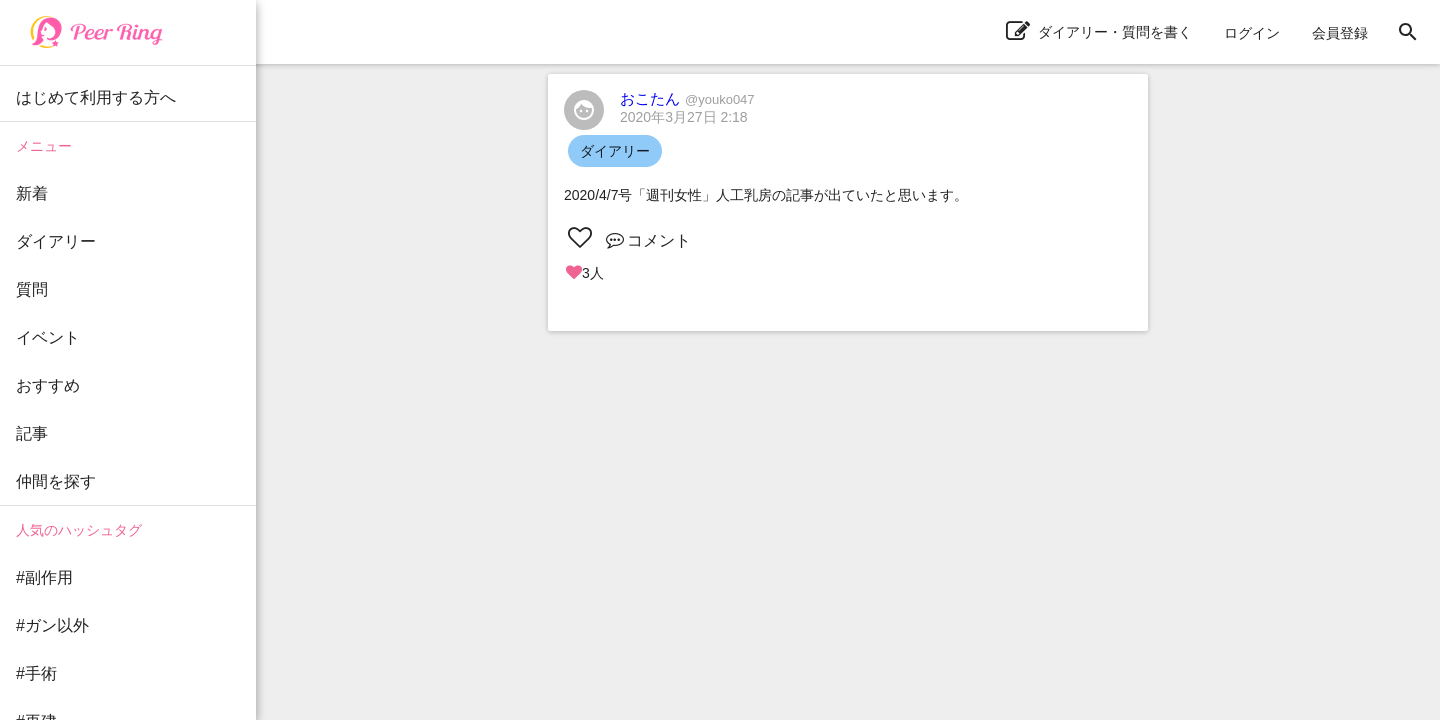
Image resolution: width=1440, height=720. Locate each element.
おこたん (687, 98)
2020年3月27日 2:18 (684, 117)
